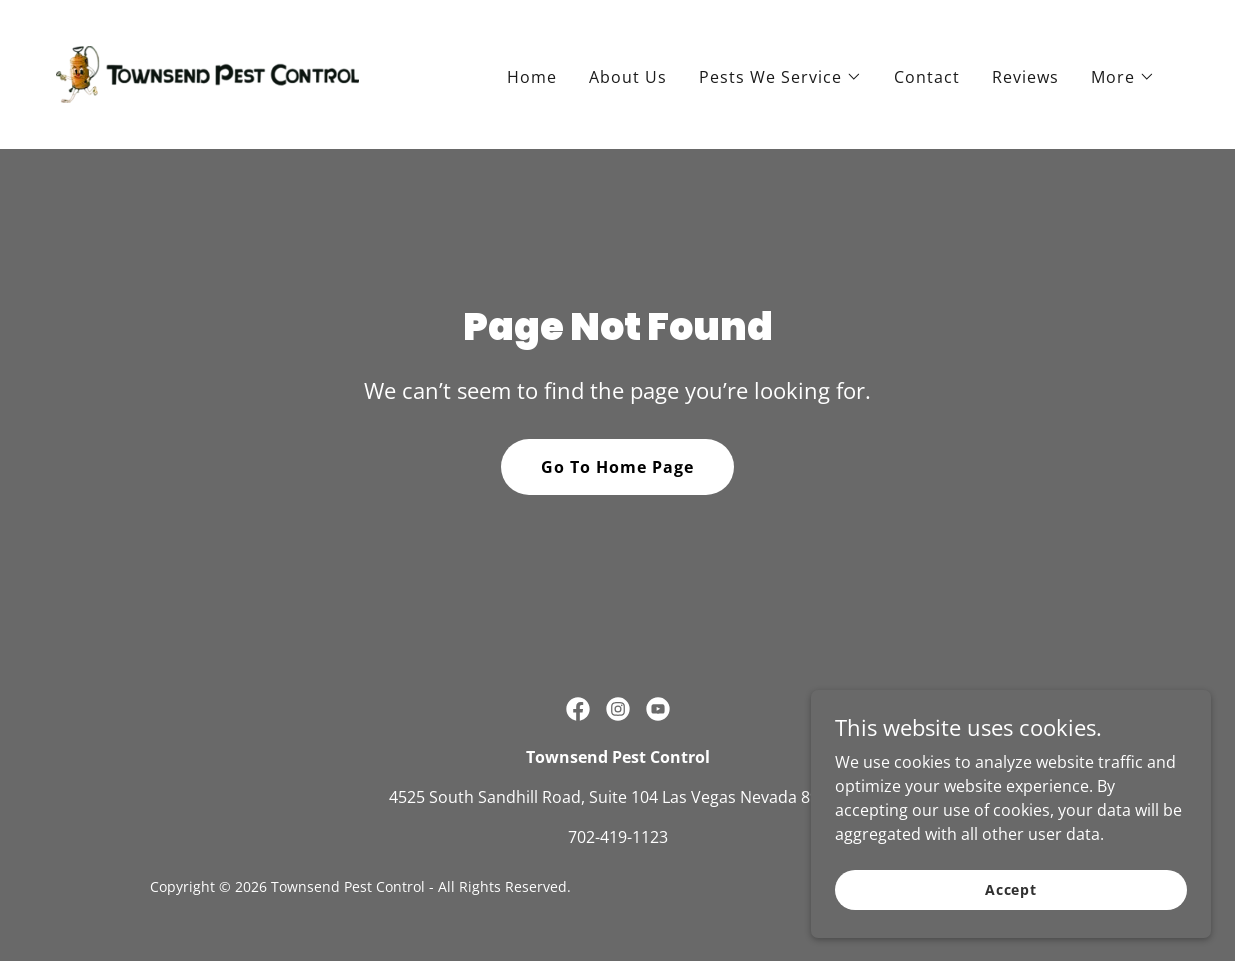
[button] (780, 77)
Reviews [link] (1025, 77)
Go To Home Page (617, 467)
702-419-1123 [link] (618, 837)
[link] (207, 73)
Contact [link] (927, 77)
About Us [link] (628, 77)
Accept (1011, 930)
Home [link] (532, 77)
